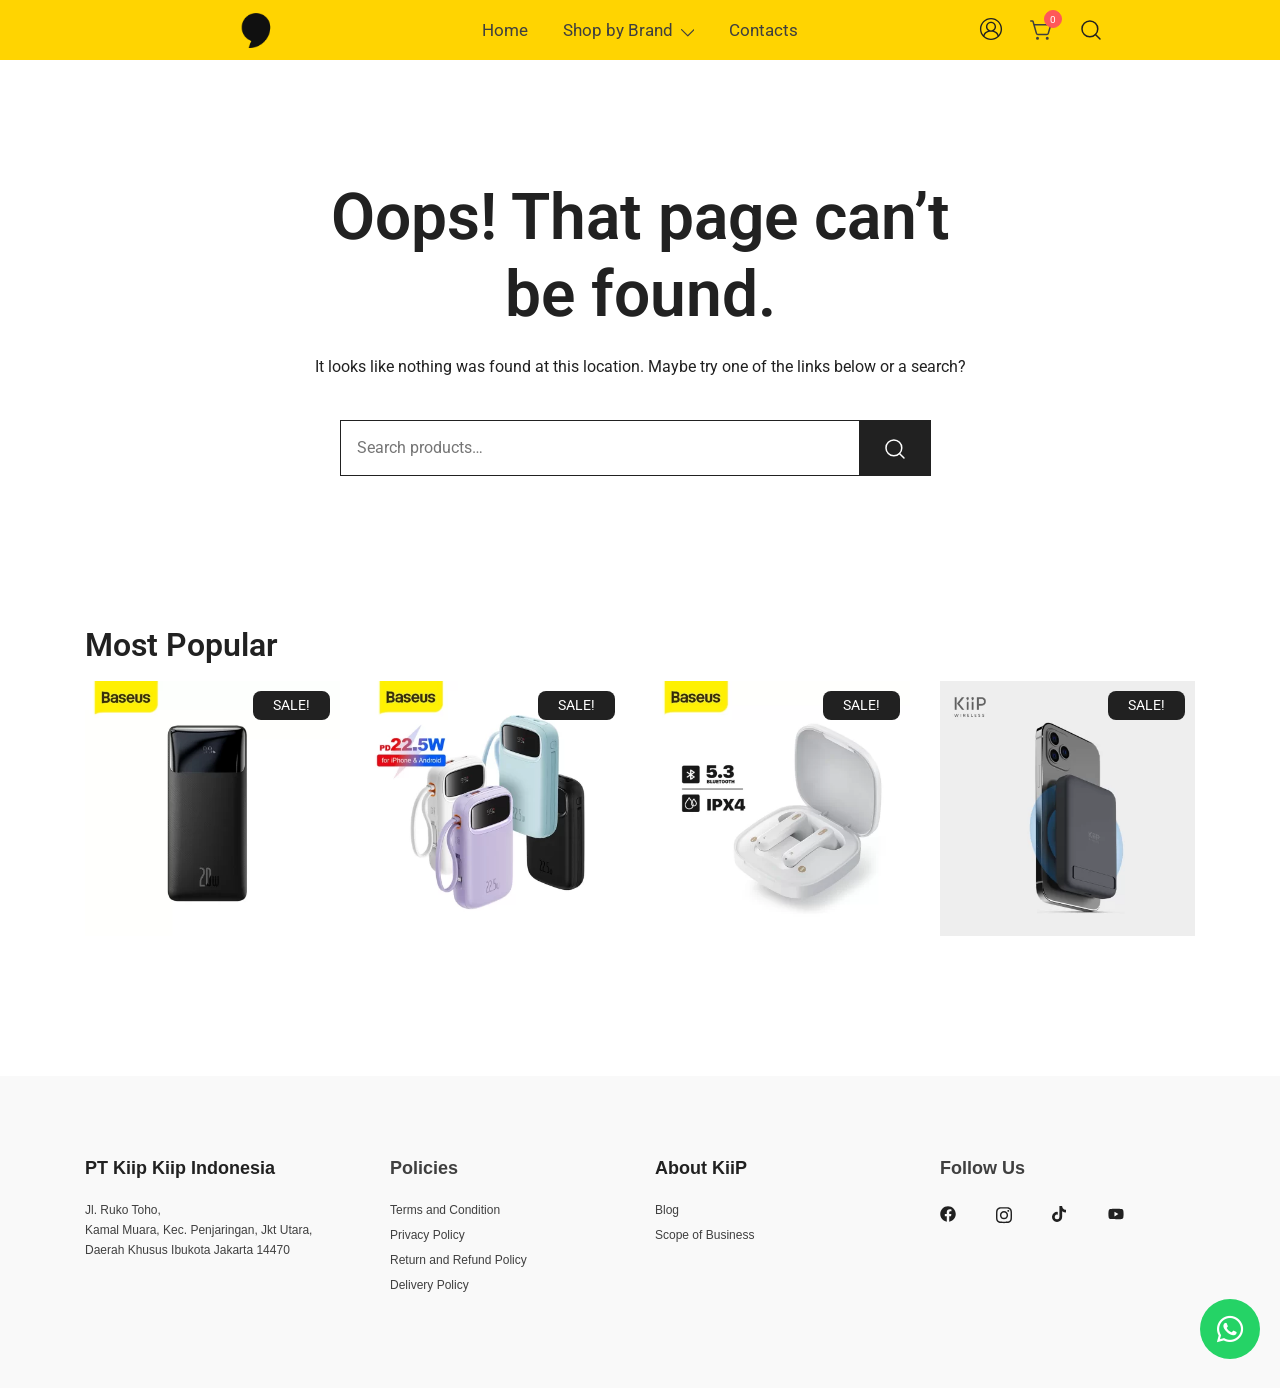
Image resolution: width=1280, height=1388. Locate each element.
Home (505, 30)
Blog (667, 1210)
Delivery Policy (429, 1285)
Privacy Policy (427, 1235)
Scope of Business (704, 1235)
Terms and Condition (445, 1210)
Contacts (763, 30)
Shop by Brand (618, 30)
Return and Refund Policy (458, 1260)
